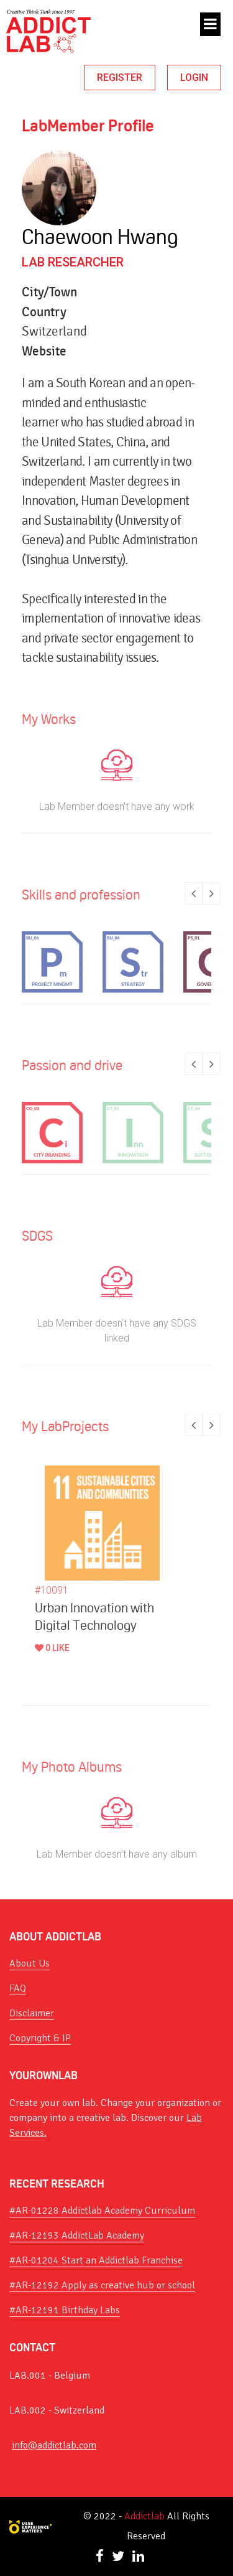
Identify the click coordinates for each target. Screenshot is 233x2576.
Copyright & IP (40, 2038)
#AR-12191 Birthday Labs (64, 2310)
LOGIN (194, 77)
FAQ (17, 1988)
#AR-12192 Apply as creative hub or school (102, 2285)
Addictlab (144, 2516)
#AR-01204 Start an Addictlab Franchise (96, 2260)
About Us (29, 1963)
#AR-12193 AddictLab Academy (76, 2235)
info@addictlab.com (54, 2445)
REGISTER (119, 77)
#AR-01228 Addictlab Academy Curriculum (102, 2210)
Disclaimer (31, 2013)
